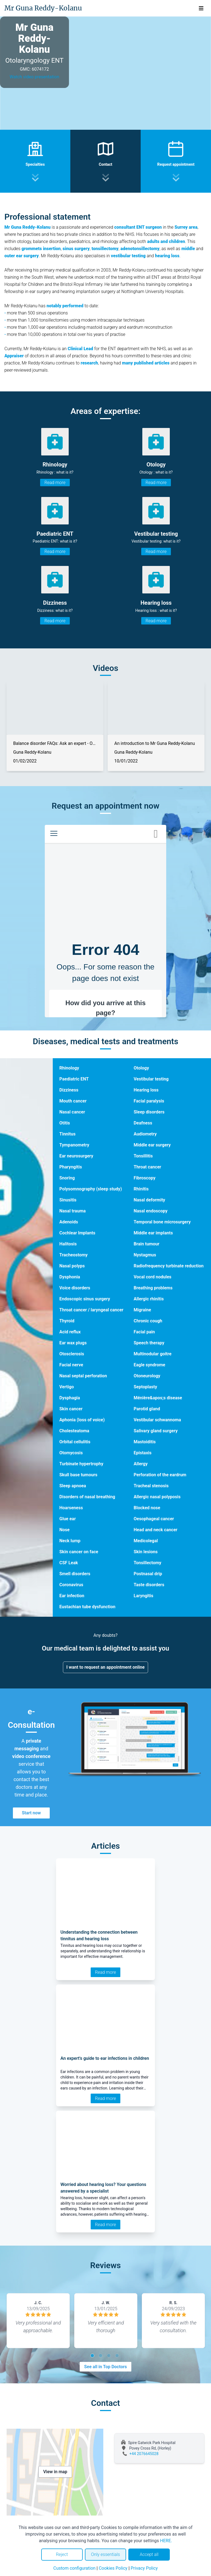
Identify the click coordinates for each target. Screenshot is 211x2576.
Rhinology (69, 1068)
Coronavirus (71, 1584)
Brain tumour (146, 1243)
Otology (141, 1068)
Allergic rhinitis (148, 1298)
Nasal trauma (72, 1211)
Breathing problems (153, 1287)
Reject (62, 2554)
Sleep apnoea (72, 1485)
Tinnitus (67, 1134)
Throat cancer (147, 1167)
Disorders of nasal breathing (87, 1496)
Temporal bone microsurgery (162, 1222)
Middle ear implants (153, 1233)
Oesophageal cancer (154, 1518)
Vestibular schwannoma (157, 1419)
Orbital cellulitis (74, 1441)
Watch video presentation (34, 76)
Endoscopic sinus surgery (84, 1298)
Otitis (64, 1123)
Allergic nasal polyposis (157, 1496)
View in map (55, 2471)
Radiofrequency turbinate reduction (168, 1265)
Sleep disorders (149, 1112)
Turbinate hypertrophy (81, 1463)
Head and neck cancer (155, 1529)
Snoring (67, 1178)
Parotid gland (147, 1408)
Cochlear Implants (77, 1233)
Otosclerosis (71, 1353)
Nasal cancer (72, 1112)
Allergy (141, 1463)
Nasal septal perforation (83, 1375)
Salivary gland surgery (155, 1430)
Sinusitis (67, 1200)
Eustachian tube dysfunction (87, 1606)
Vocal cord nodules (152, 1276)
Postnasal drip (148, 1573)
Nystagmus (145, 1254)
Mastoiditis (145, 1441)
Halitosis (68, 1243)
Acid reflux (70, 1331)
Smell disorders (74, 1573)
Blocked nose (147, 1507)
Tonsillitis (143, 1156)
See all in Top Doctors (105, 2366)
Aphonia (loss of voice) (82, 1419)
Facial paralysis (149, 1101)
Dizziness (68, 1090)
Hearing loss (146, 1090)
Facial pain (144, 1331)
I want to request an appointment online (105, 1667)
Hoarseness (71, 1507)
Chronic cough (148, 1320)
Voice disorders (74, 1287)
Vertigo (66, 1386)
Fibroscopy (144, 1178)
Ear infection (71, 1595)
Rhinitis (141, 1189)
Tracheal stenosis (151, 1485)
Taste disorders (149, 1584)
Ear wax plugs (73, 1342)
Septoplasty (145, 1386)
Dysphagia (69, 1397)
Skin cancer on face (78, 1551)
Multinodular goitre (152, 1353)
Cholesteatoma (74, 1430)
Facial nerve (71, 1364)
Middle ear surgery (152, 1145)
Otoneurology (147, 1375)
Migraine (142, 1309)
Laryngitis (143, 1595)
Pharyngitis (70, 1167)
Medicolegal (146, 1540)
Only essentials (105, 2554)
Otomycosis (71, 1452)
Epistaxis (142, 1452)
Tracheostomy (73, 1254)
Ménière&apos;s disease (158, 1397)
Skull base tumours (78, 1474)
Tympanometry (74, 1145)
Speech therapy (149, 1342)
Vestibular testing (151, 1079)
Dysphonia (69, 1276)
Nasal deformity (149, 1200)
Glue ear (67, 1518)
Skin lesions (145, 1551)
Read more (55, 482)
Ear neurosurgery (76, 1156)
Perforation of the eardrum (160, 1474)
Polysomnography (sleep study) (90, 1189)
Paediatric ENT (74, 1079)
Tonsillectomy (147, 1562)
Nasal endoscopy (150, 1211)
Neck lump (69, 1540)
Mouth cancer (73, 1101)
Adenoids (68, 1222)
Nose (64, 1529)
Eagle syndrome (149, 1364)
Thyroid (66, 1320)
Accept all (149, 2554)
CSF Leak (68, 1562)
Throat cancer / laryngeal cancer (91, 1309)
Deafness (143, 1123)
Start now (31, 1812)
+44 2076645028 (144, 2453)
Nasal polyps (72, 1265)
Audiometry (145, 1134)
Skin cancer (70, 1408)
